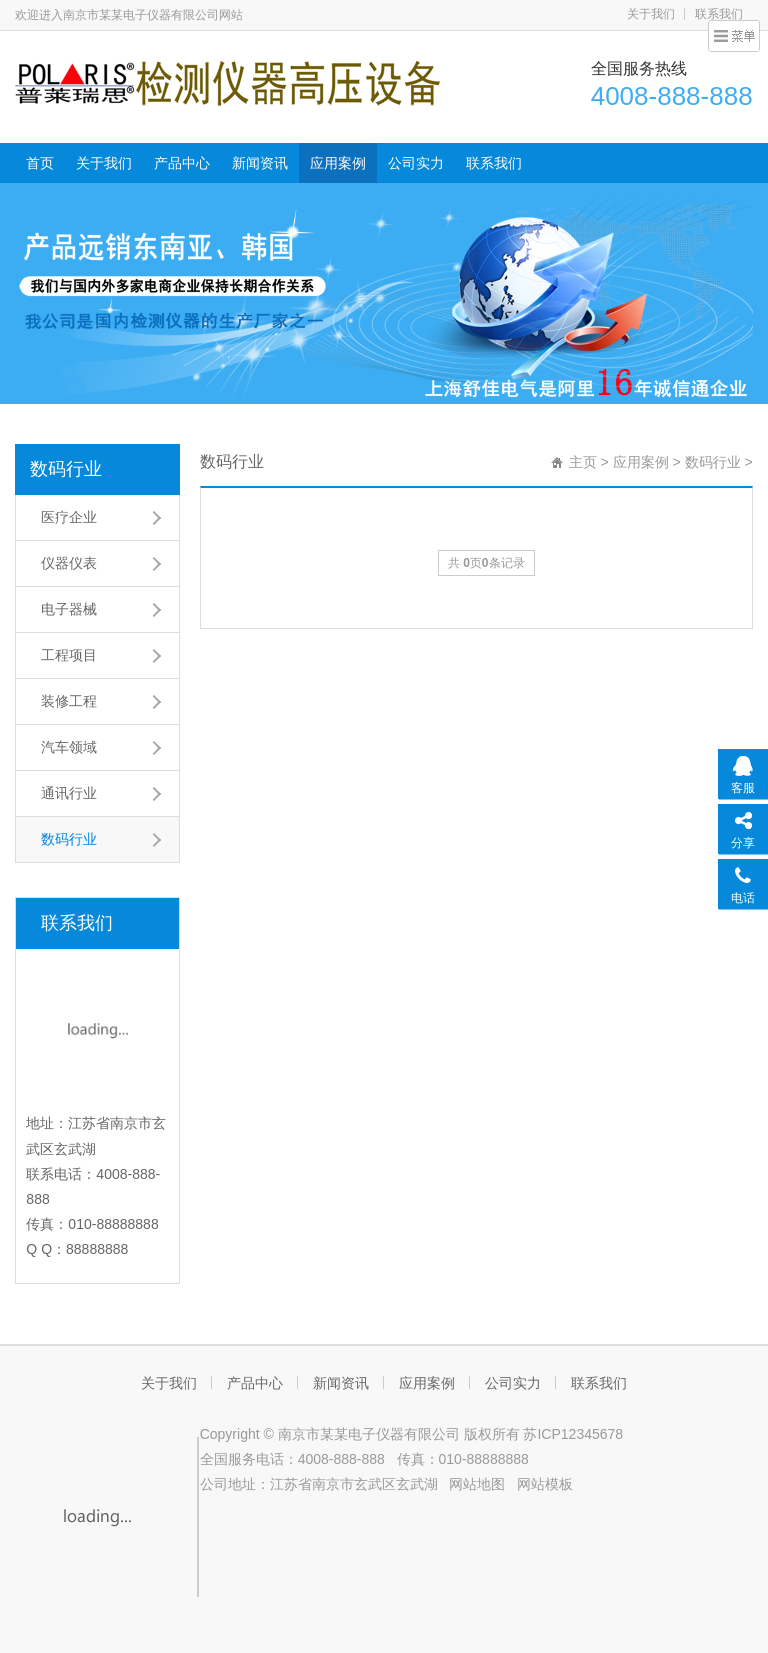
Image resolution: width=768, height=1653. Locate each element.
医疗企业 (69, 517)
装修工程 (69, 701)
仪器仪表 (69, 563)
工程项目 (69, 655)
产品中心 (182, 163)
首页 (40, 163)
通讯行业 (69, 793)
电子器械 (69, 609)
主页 (583, 462)
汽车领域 (69, 747)
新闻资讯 (260, 163)
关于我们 (651, 14)
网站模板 (545, 1484)
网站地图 (477, 1484)
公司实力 (416, 163)
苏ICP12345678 (573, 1434)
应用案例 (338, 163)
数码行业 (66, 469)
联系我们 (494, 163)
